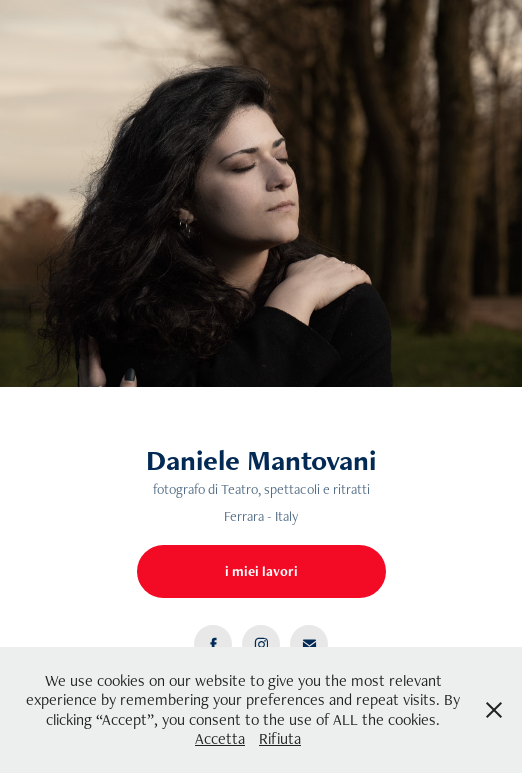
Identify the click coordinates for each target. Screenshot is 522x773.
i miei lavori (261, 571)
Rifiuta (280, 738)
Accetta (220, 738)
